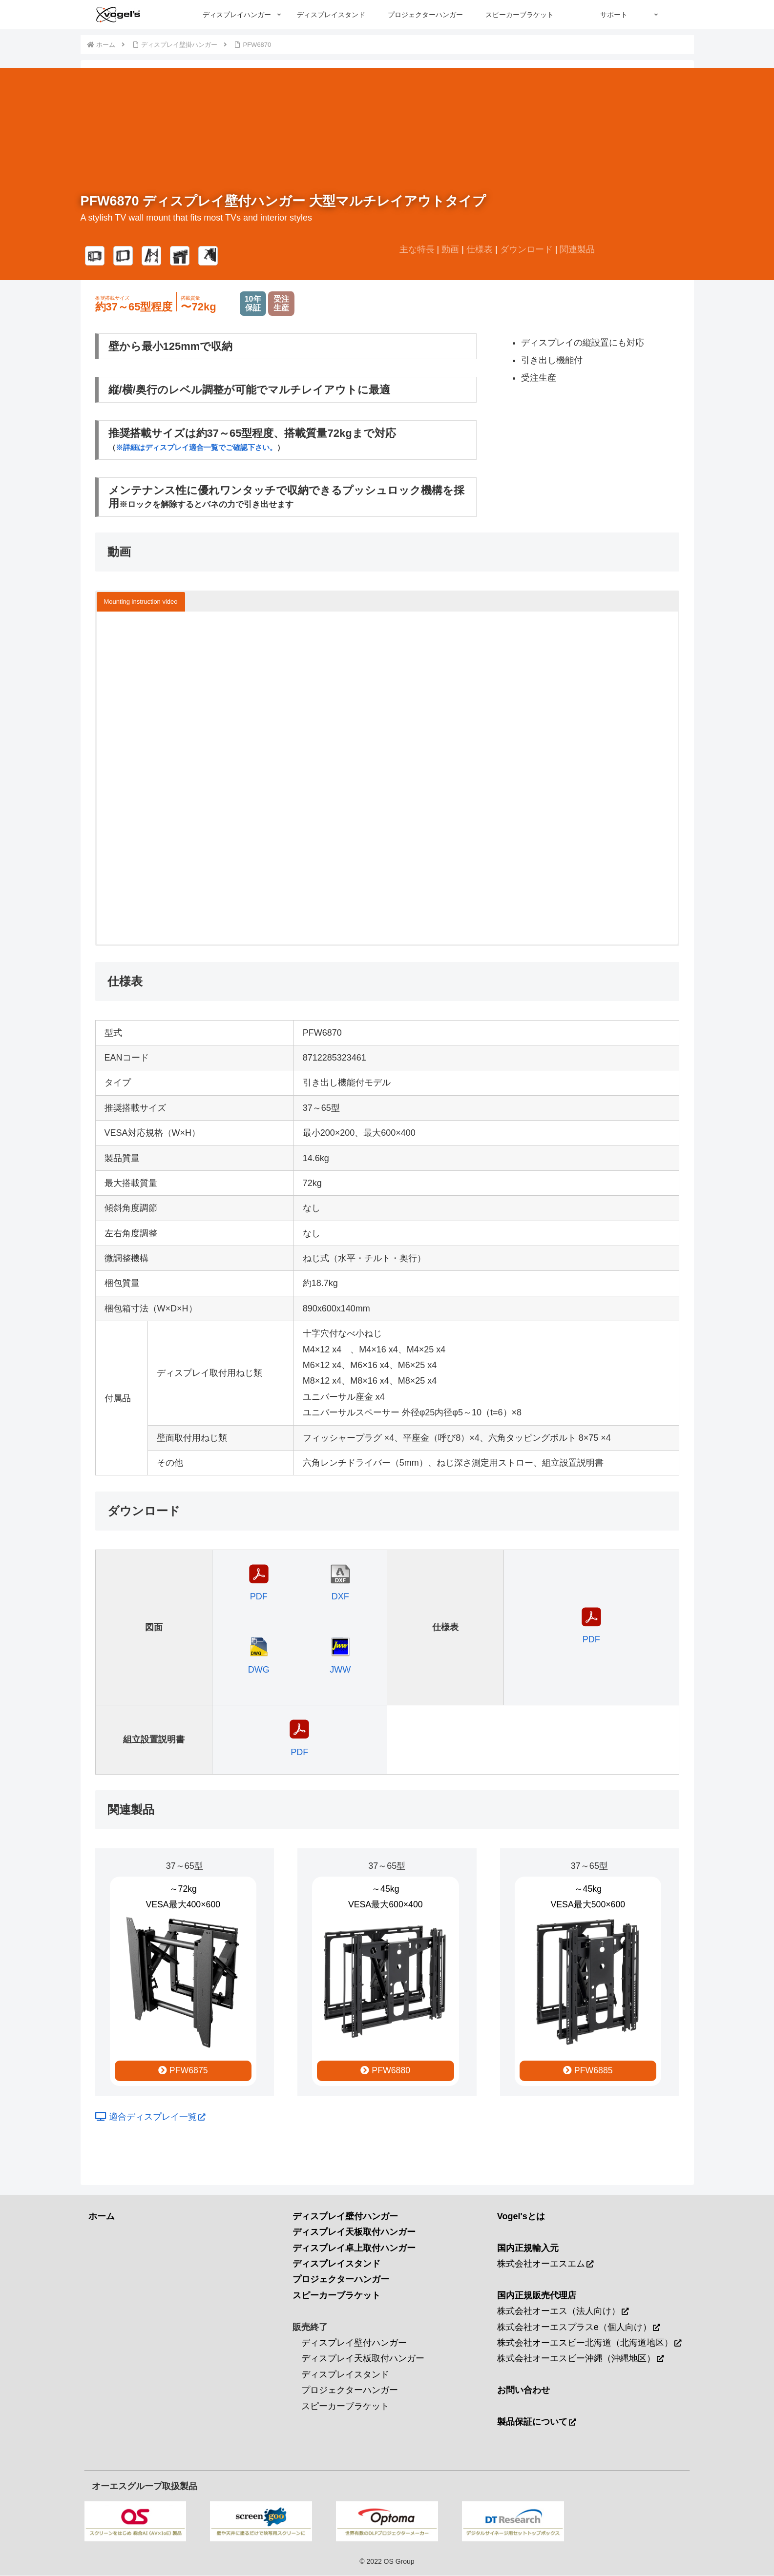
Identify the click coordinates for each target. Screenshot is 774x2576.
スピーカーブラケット (345, 2407)
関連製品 (577, 249)
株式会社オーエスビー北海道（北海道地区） (589, 2343)
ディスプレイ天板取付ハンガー (362, 2359)
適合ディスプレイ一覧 (150, 2118)
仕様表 (479, 249)
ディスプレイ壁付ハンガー (354, 2343)
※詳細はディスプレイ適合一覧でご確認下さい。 (196, 447)
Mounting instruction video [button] (141, 601)
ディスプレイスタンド (345, 2375)
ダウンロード (526, 249)
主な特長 (417, 249)
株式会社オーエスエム (545, 2264)
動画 (450, 249)
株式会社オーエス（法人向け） (562, 2312)
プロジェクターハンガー (349, 2391)
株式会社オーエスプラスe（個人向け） (578, 2327)
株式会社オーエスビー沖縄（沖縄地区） (580, 2359)
